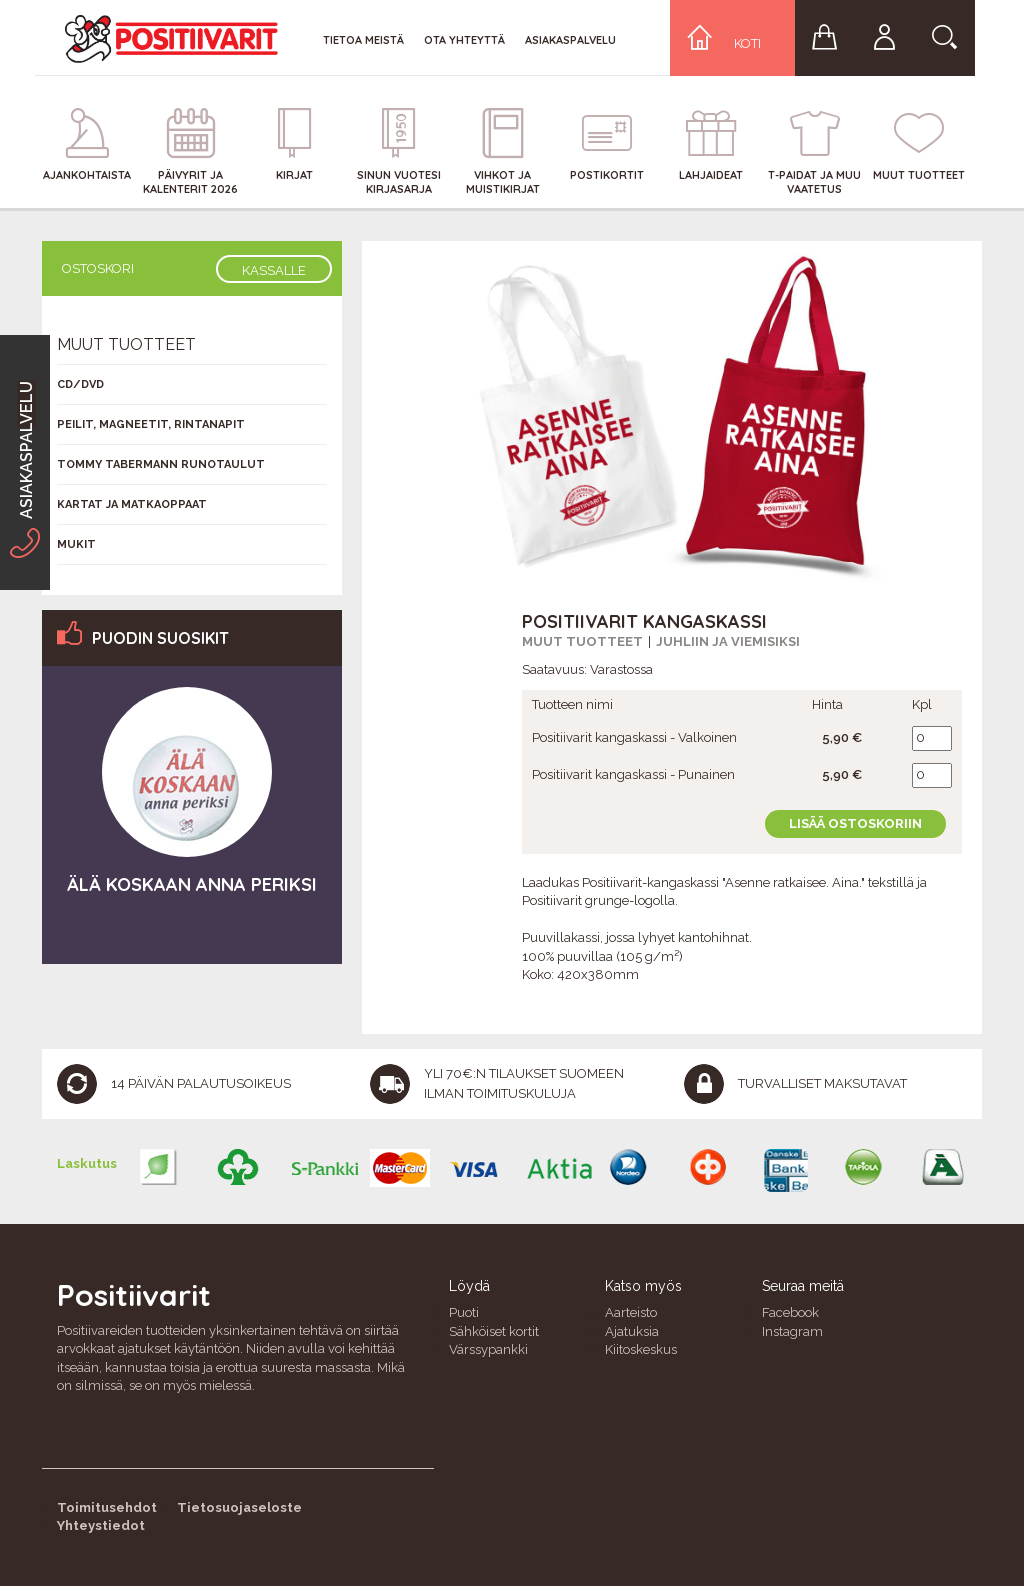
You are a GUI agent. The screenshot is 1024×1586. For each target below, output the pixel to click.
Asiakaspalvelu (570, 40)
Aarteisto (631, 1312)
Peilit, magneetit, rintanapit (151, 424)
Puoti (464, 1312)
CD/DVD (80, 384)
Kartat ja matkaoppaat (132, 504)
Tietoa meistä (363, 40)
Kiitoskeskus (641, 1349)
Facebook (790, 1312)
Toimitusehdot (107, 1507)
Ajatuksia (632, 1331)
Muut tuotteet (582, 641)
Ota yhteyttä (464, 40)
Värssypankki (488, 1349)
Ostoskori (98, 268)
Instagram (792, 1331)
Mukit (76, 544)
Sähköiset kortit (494, 1331)
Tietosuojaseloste (239, 1507)
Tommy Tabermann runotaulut (161, 464)
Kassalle (274, 270)
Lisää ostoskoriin (855, 823)
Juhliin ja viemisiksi (728, 641)
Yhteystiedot (101, 1525)
